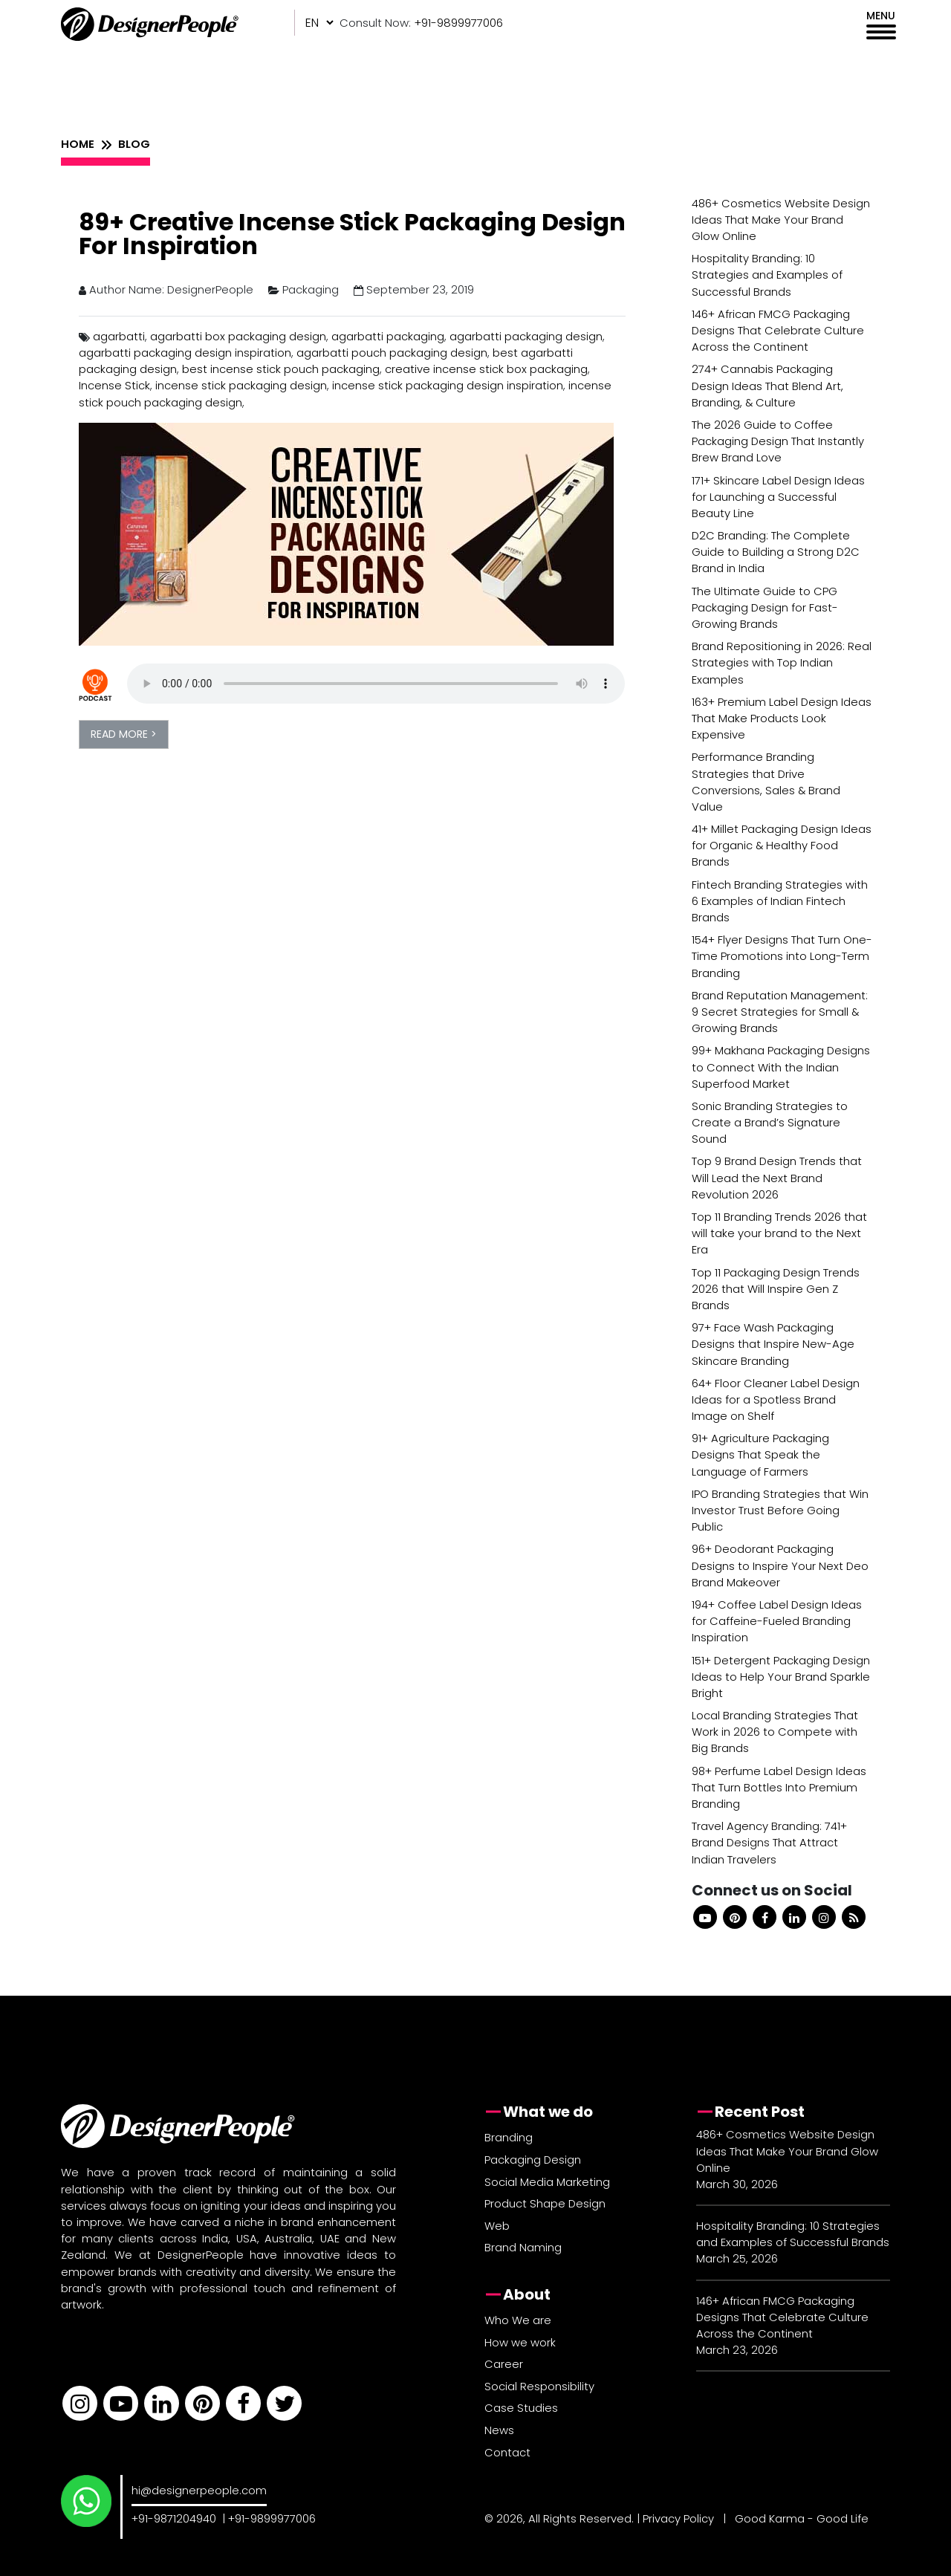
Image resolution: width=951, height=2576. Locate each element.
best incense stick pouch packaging (281, 369)
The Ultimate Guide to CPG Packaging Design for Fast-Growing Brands (765, 607)
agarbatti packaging (387, 336)
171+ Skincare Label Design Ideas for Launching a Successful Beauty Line (778, 497)
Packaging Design (532, 2159)
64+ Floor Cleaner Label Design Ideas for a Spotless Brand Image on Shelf (776, 1399)
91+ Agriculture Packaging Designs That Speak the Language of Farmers (760, 1454)
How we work (520, 2342)
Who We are (517, 2320)
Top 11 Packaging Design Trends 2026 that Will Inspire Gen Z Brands (776, 1289)
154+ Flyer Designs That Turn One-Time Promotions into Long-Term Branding (782, 956)
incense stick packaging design (241, 385)
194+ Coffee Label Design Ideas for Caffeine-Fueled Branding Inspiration (777, 1621)
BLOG (134, 144)
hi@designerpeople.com (199, 2490)
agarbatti (119, 336)
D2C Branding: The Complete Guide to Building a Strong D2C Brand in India (776, 552)
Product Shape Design (545, 2203)
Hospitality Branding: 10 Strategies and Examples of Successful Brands (767, 274)
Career (503, 2364)
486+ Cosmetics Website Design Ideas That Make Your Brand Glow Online (781, 219)
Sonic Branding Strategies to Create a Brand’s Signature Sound (770, 1122)
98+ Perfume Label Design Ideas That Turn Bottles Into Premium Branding (779, 1787)
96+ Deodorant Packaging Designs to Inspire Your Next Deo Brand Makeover (780, 1565)
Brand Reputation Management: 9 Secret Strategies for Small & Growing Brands (780, 1011)
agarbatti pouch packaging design (391, 352)
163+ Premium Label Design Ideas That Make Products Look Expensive (782, 718)
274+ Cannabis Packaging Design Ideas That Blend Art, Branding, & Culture (767, 385)
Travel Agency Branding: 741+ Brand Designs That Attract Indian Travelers (769, 1842)
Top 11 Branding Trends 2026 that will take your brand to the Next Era (779, 1233)
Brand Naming (523, 2247)
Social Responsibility (539, 2386)
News (499, 2430)
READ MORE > (124, 734)
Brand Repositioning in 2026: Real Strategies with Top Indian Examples (782, 662)
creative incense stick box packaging (486, 369)
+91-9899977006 (272, 2518)
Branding (508, 2137)
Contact (507, 2452)
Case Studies (521, 2408)
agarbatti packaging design (526, 336)
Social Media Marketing (547, 2182)
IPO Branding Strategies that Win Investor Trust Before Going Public (780, 1510)
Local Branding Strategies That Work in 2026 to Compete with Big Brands (775, 1731)
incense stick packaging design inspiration (447, 385)
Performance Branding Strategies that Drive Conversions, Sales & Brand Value (766, 781)
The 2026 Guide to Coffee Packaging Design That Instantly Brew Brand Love (778, 441)
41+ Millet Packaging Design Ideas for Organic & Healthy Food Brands (782, 845)
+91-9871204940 (174, 2518)
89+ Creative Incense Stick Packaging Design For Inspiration (352, 233)
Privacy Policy (678, 2518)
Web (497, 2225)
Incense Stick (114, 385)
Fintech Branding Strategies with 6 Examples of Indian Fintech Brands (780, 901)
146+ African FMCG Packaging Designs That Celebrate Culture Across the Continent (778, 330)
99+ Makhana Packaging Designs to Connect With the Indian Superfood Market (781, 1066)
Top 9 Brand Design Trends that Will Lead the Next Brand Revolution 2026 (777, 1177)
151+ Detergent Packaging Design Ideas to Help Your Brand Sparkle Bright (781, 1676)
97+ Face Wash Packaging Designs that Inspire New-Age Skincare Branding (773, 1344)
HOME (77, 144)
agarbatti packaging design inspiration (185, 352)
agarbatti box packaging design (238, 336)
